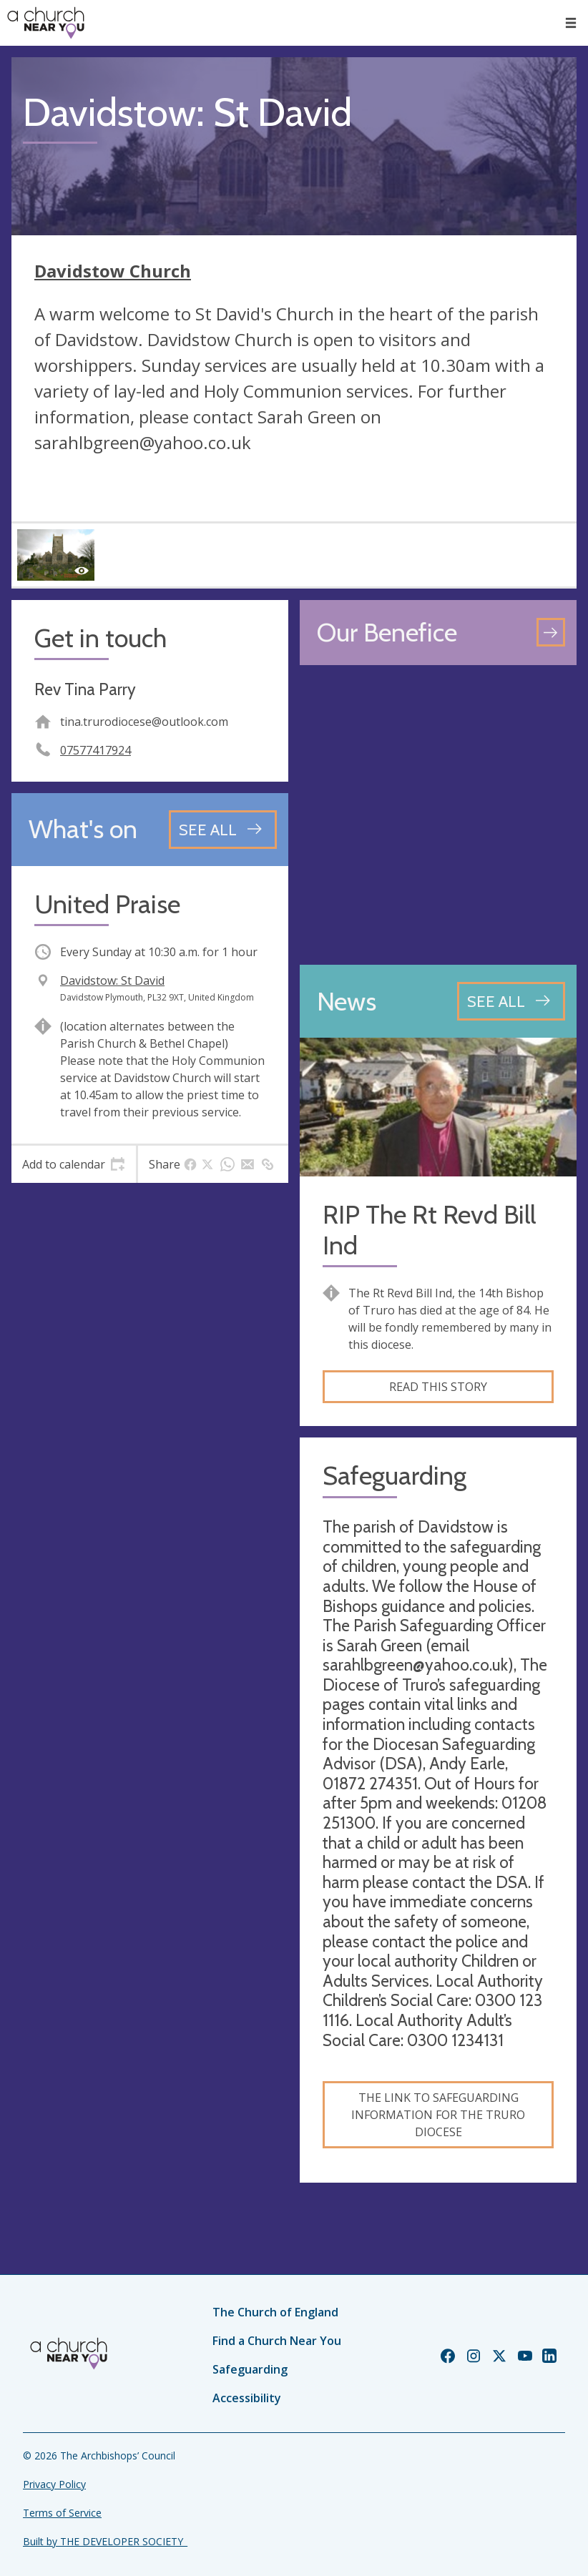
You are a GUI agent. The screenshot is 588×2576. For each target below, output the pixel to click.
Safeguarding (250, 2369)
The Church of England (275, 2312)
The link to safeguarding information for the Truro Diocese (438, 2115)
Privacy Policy (54, 2484)
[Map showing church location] (438, 815)
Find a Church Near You (276, 2341)
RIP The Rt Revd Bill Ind (429, 1230)
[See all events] (223, 829)
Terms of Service (62, 2513)
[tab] (73, 1164)
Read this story (438, 1387)
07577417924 (95, 750)
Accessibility (246, 2398)
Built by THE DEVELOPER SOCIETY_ (105, 2541)
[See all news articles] (511, 1001)
